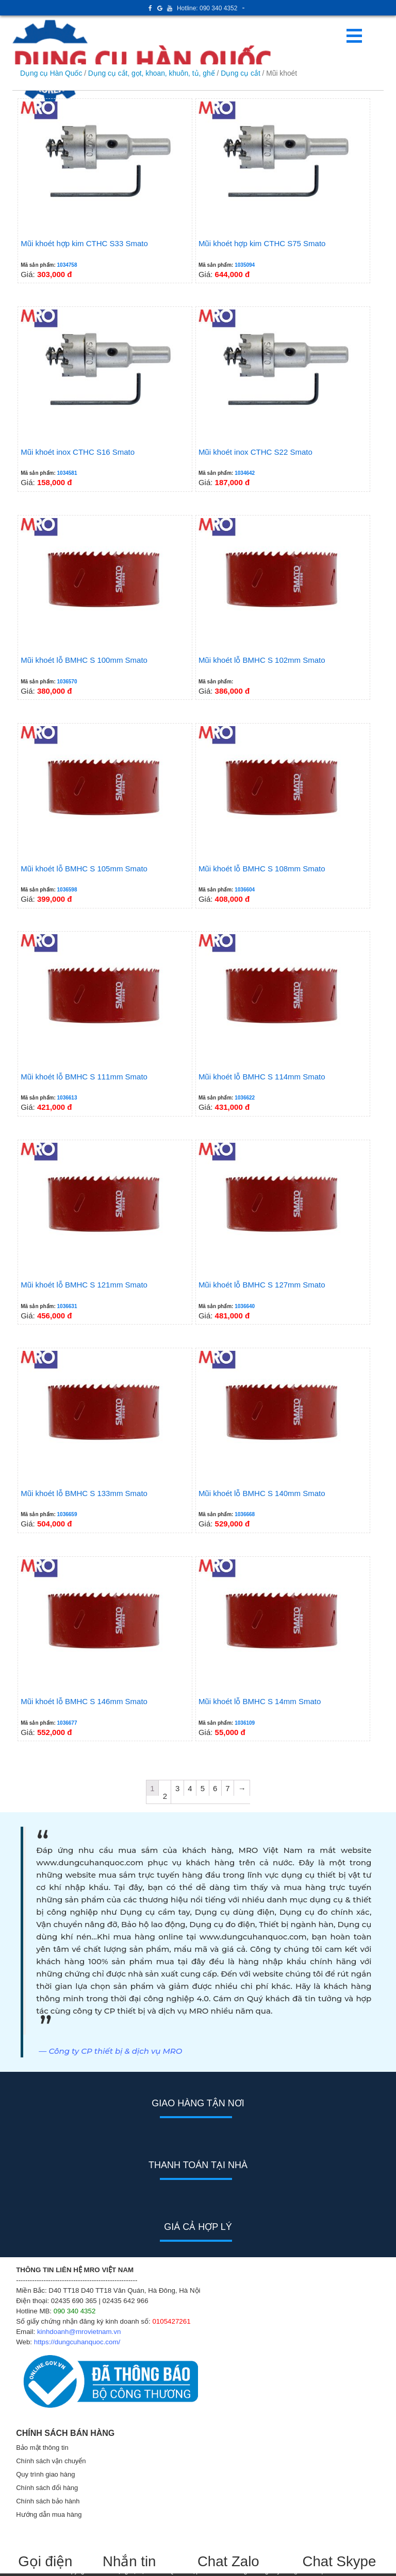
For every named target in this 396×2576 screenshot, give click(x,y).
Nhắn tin (129, 2561)
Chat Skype (339, 2561)
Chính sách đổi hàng (47, 2488)
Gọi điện (45, 2561)
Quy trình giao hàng (45, 2474)
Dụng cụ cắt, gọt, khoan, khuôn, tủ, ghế (151, 73)
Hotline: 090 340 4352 (207, 8)
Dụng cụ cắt (240, 73)
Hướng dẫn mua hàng (48, 2514)
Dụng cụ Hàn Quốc (51, 73)
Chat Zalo (234, 2561)
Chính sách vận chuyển (51, 2461)
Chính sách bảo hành (47, 2501)
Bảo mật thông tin (42, 2447)
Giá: (105, 190)
